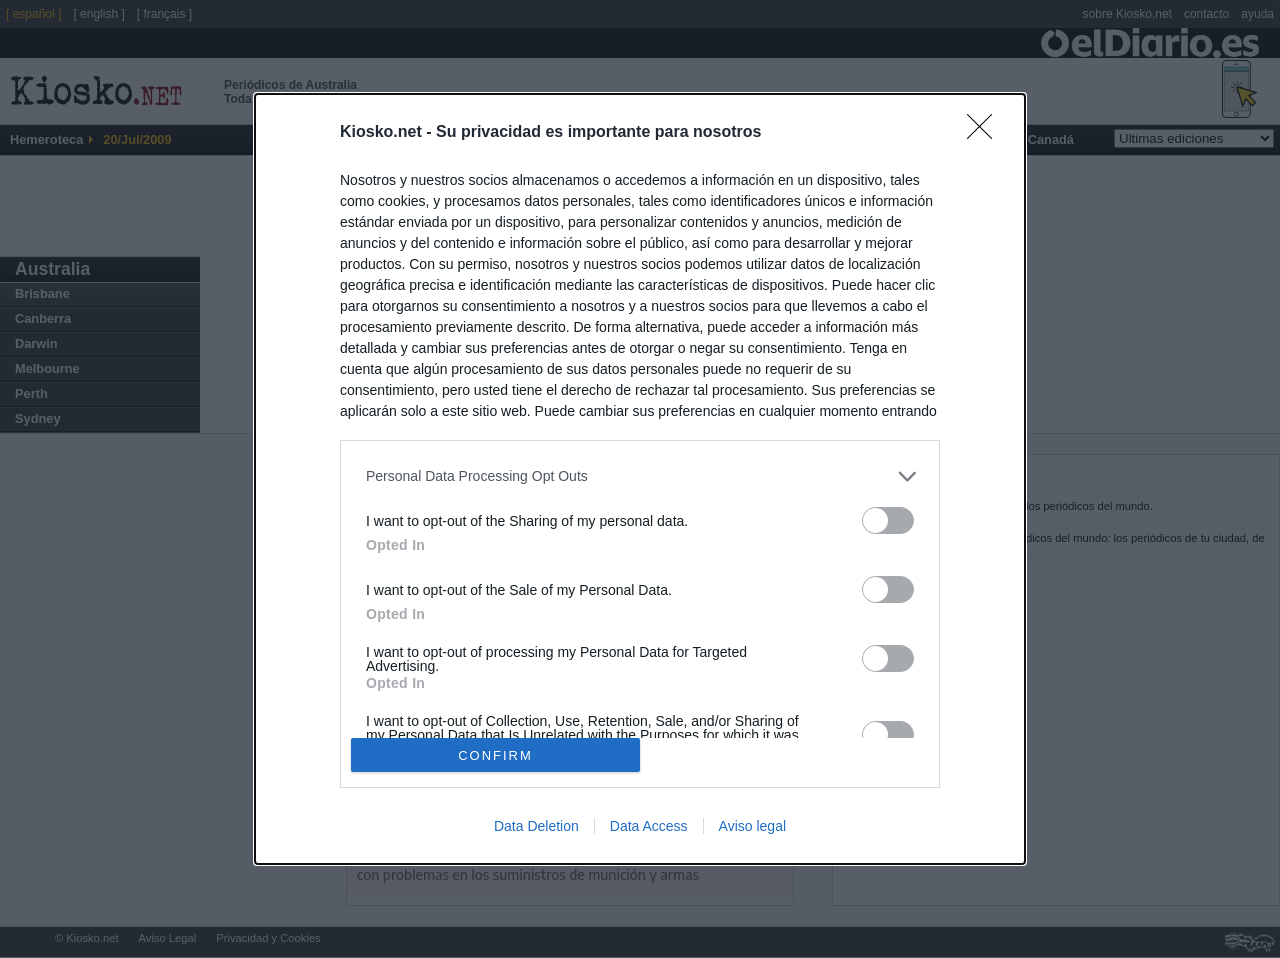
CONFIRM (495, 754)
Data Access (649, 826)
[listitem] (640, 476)
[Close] (986, 133)
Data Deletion (536, 826)
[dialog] (640, 479)
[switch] (888, 520)
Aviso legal (752, 826)
